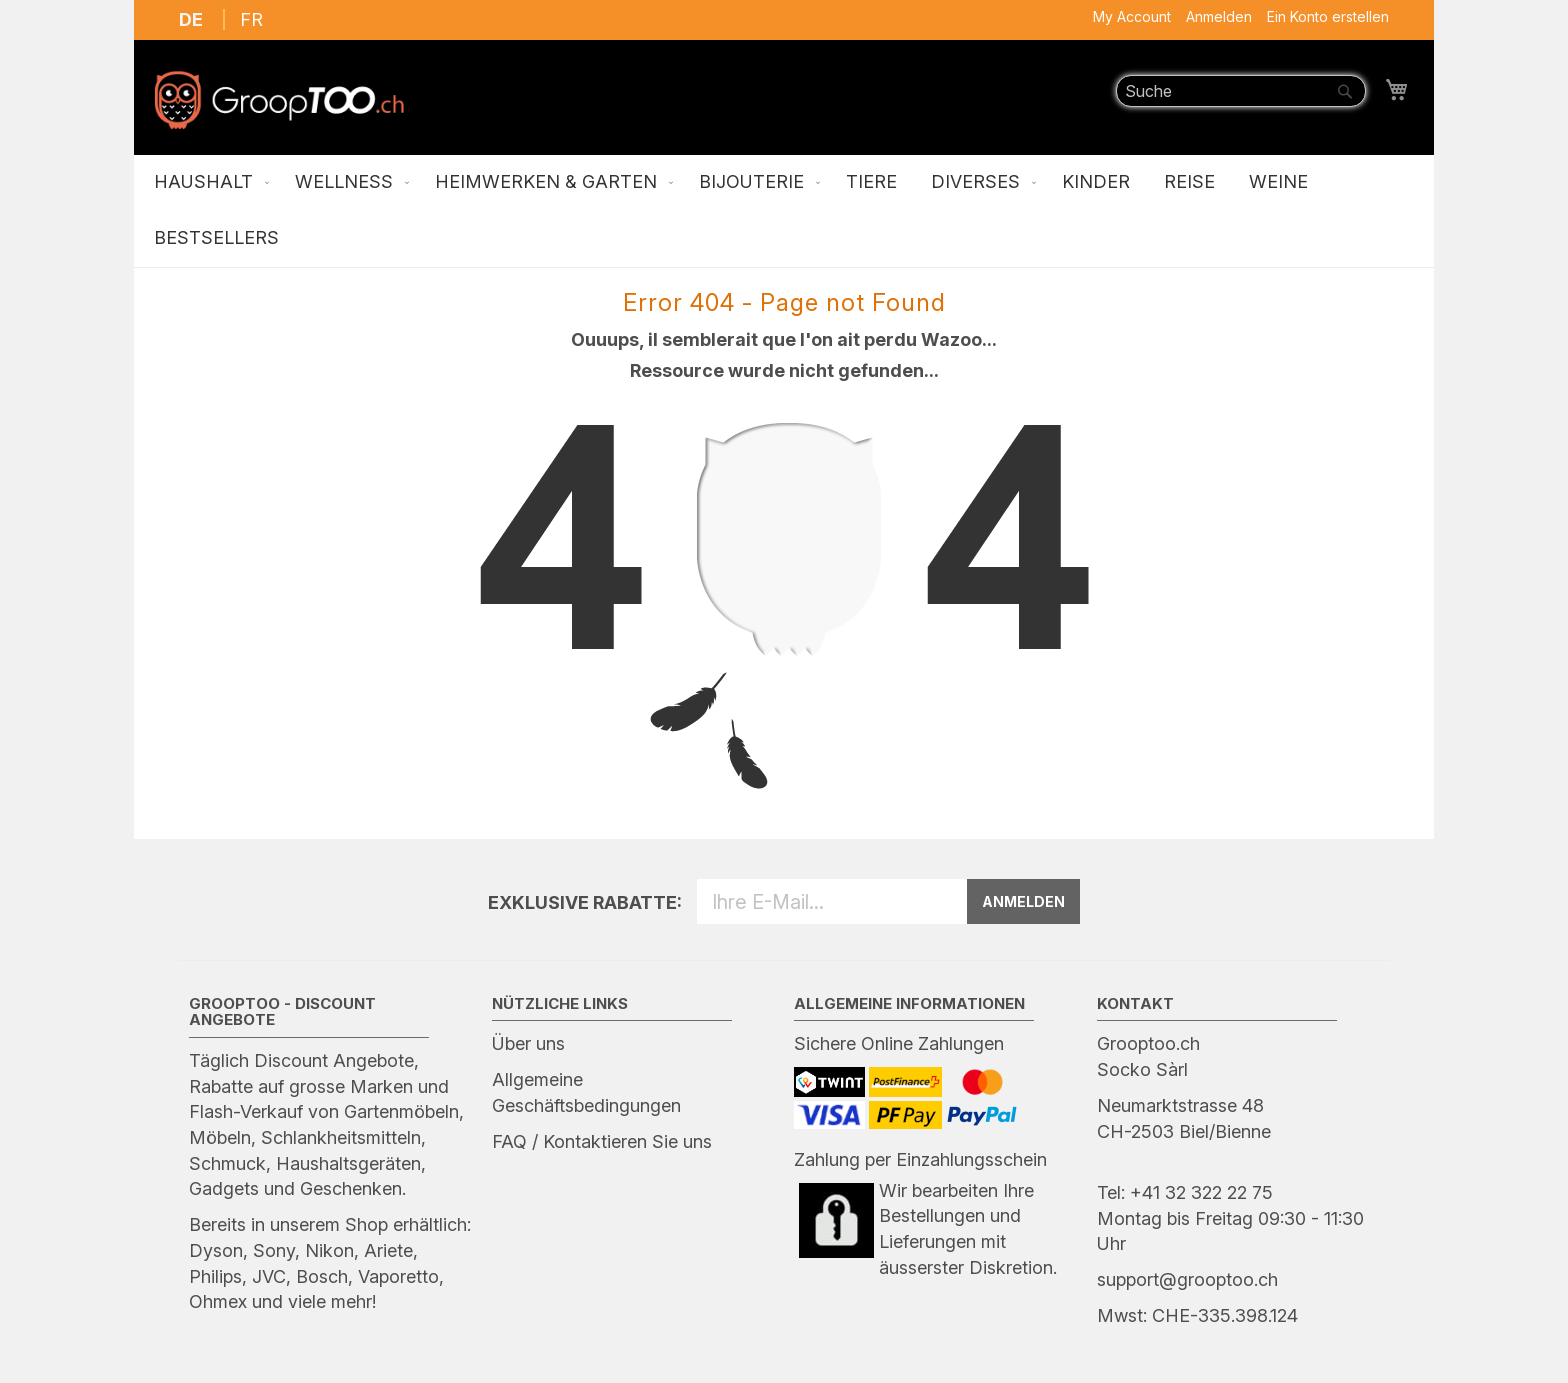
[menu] (784, 211)
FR (251, 19)
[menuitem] (207, 183)
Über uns (528, 1043)
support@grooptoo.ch (1187, 1279)
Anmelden (1219, 16)
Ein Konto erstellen (1328, 16)
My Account (1132, 16)
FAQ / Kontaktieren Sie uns (602, 1141)
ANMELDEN (1023, 901)
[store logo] (279, 100)
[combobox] (1241, 91)
